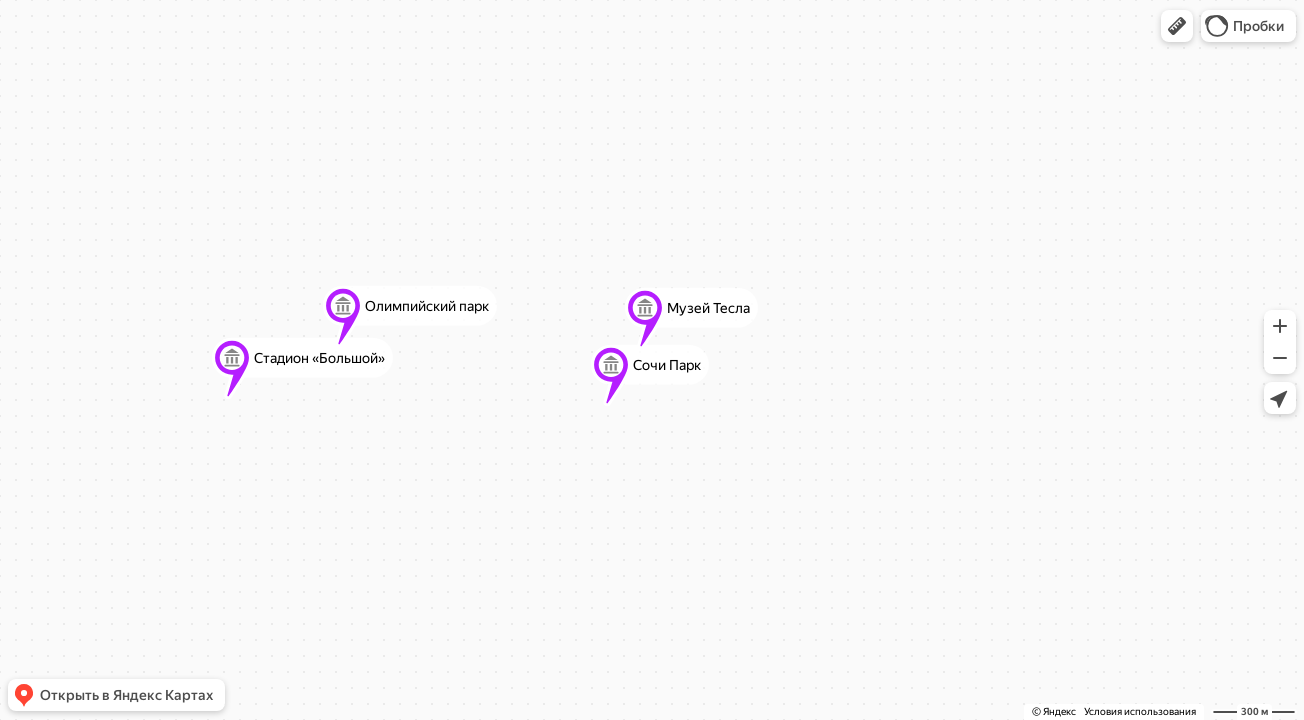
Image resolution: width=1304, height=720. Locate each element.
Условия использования (1140, 711)
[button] (1177, 26)
